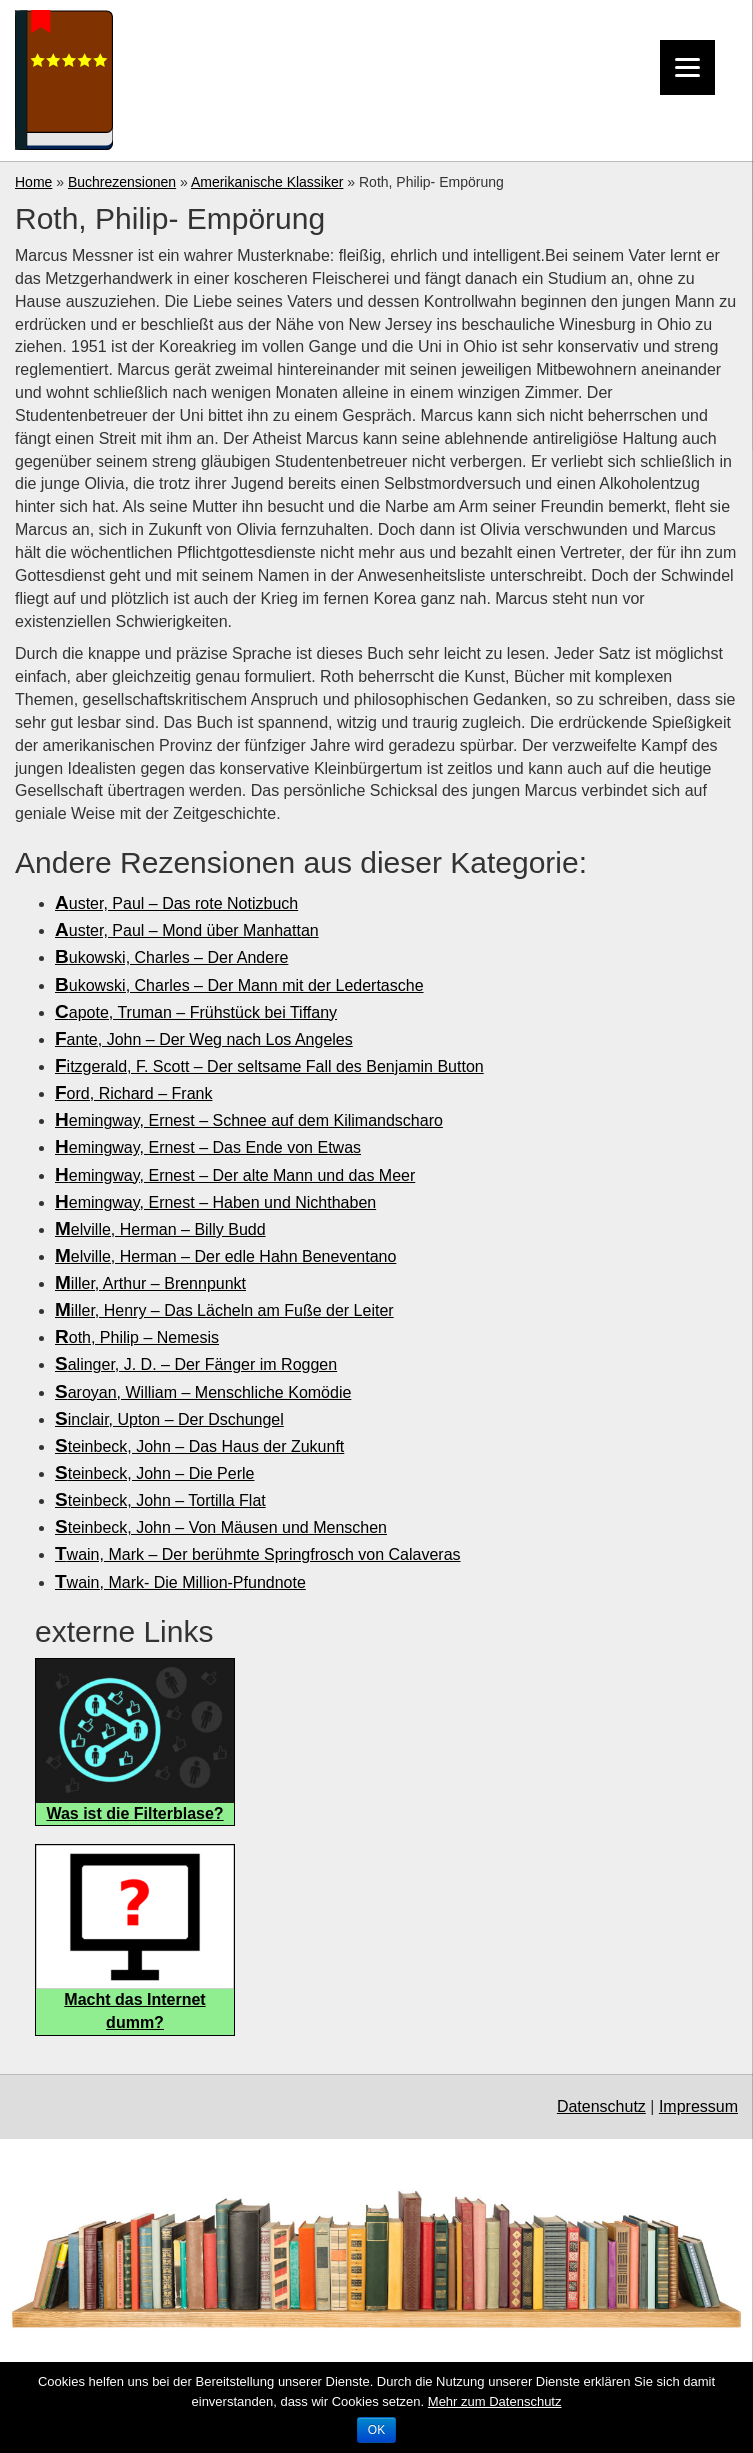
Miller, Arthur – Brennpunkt (150, 1283)
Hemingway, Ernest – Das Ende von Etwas (208, 1147)
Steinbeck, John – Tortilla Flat (160, 1500)
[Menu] (687, 67)
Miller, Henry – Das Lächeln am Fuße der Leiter (224, 1310)
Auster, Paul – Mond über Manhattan (187, 930)
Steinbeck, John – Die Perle (154, 1473)
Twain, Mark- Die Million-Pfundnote (180, 1582)
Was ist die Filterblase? (134, 1813)
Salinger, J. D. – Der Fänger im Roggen (196, 1364)
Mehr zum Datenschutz (495, 2401)
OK (376, 2430)
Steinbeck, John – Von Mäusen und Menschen (221, 1527)
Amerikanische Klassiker (267, 182)
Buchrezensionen (122, 182)
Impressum (698, 2106)
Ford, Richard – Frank (133, 1093)
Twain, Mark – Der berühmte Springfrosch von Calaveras (258, 1554)
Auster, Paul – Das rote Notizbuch (176, 903)
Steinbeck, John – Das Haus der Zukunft (199, 1446)
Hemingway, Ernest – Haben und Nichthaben (215, 1202)
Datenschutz (601, 2106)
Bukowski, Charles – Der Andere (171, 957)
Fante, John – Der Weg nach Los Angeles (204, 1039)
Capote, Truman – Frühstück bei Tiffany (196, 1012)
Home (33, 182)
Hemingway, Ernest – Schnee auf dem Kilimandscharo (249, 1120)
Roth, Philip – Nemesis (137, 1337)
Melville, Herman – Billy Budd (160, 1229)
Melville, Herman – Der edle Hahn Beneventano (225, 1256)
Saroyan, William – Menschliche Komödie (203, 1392)
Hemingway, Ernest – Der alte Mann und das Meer (235, 1175)
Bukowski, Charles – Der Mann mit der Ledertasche (239, 985)
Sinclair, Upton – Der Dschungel (169, 1419)
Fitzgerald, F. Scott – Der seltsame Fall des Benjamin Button (269, 1066)
